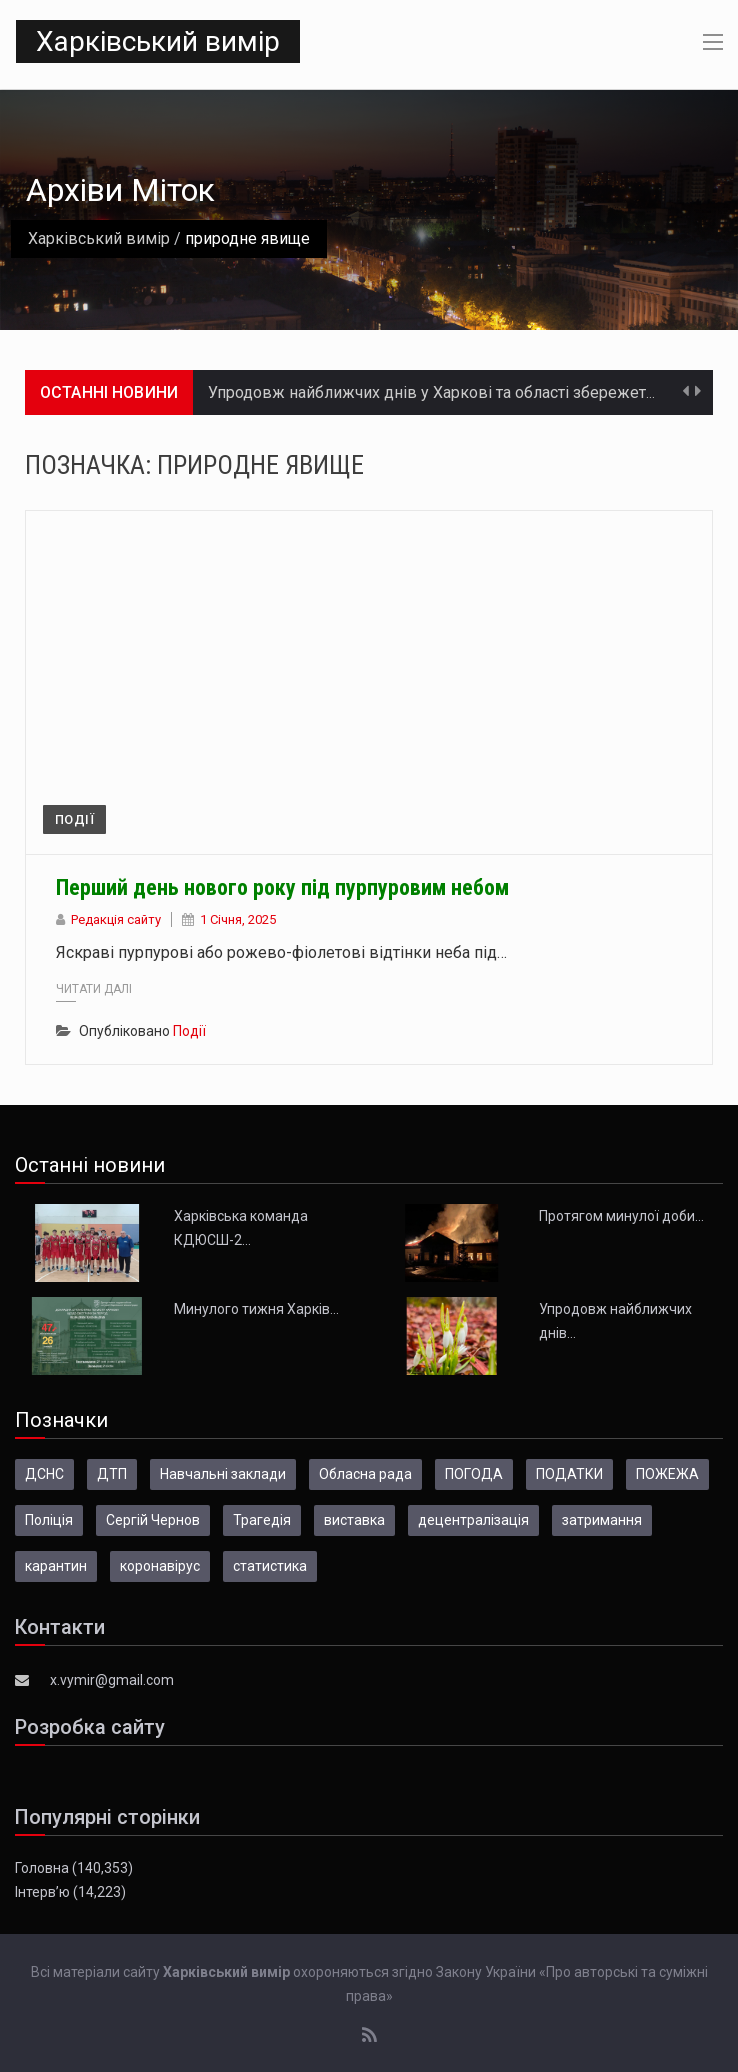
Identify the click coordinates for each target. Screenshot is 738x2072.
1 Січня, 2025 (238, 919)
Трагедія (262, 1520)
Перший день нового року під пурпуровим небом (282, 887)
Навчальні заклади (223, 1474)
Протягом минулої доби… (621, 1216)
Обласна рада (365, 1474)
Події (74, 819)
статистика (270, 1566)
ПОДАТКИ (569, 1474)
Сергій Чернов (153, 1520)
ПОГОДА (474, 1474)
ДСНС (44, 1474)
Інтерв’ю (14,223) (70, 1892)
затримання (602, 1520)
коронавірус (160, 1566)
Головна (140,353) (74, 1868)
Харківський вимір (158, 41)
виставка (354, 1520)
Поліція (49, 1520)
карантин (56, 1566)
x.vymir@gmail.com (112, 1680)
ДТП (112, 1474)
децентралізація (473, 1520)
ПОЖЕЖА (667, 1474)
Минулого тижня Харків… (256, 1309)
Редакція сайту (116, 919)
